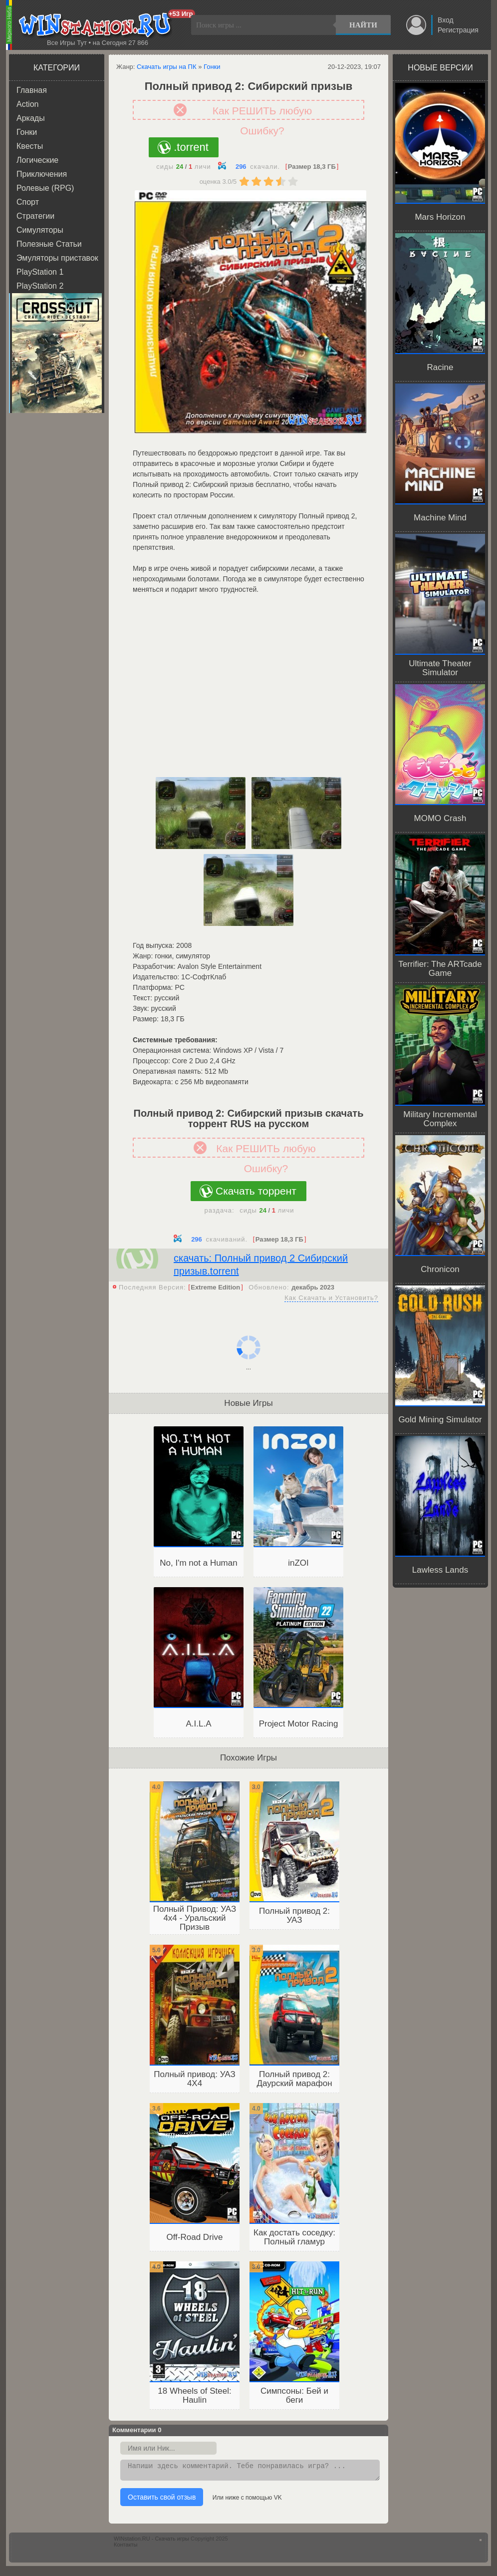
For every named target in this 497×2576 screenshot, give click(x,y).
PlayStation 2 (39, 286)
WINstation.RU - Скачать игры (151, 2542)
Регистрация (458, 30)
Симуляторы (39, 230)
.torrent (191, 147)
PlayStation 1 (39, 272)
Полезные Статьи (49, 244)
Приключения (41, 174)
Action (27, 104)
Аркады (30, 118)
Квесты (29, 146)
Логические (37, 160)
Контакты (126, 2548)
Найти (363, 25)
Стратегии (35, 216)
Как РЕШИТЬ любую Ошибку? (262, 112)
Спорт (27, 202)
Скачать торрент (256, 1191)
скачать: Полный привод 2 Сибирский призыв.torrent (261, 1265)
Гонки (26, 132)
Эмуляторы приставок (57, 258)
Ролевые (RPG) (45, 188)
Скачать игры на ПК (167, 66)
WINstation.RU (97, 25)
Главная (31, 90)
